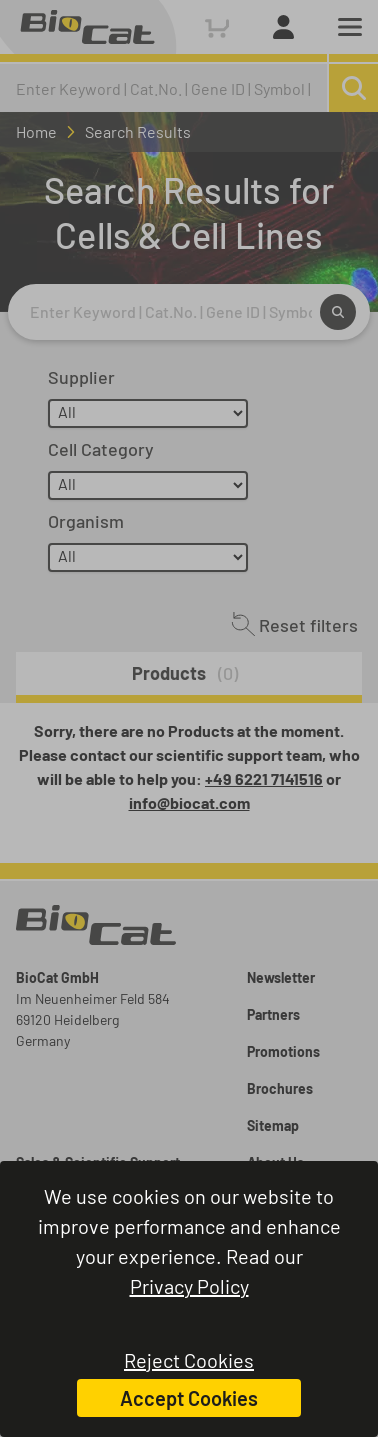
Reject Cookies (189, 1360)
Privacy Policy (189, 1286)
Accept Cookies (189, 1398)
